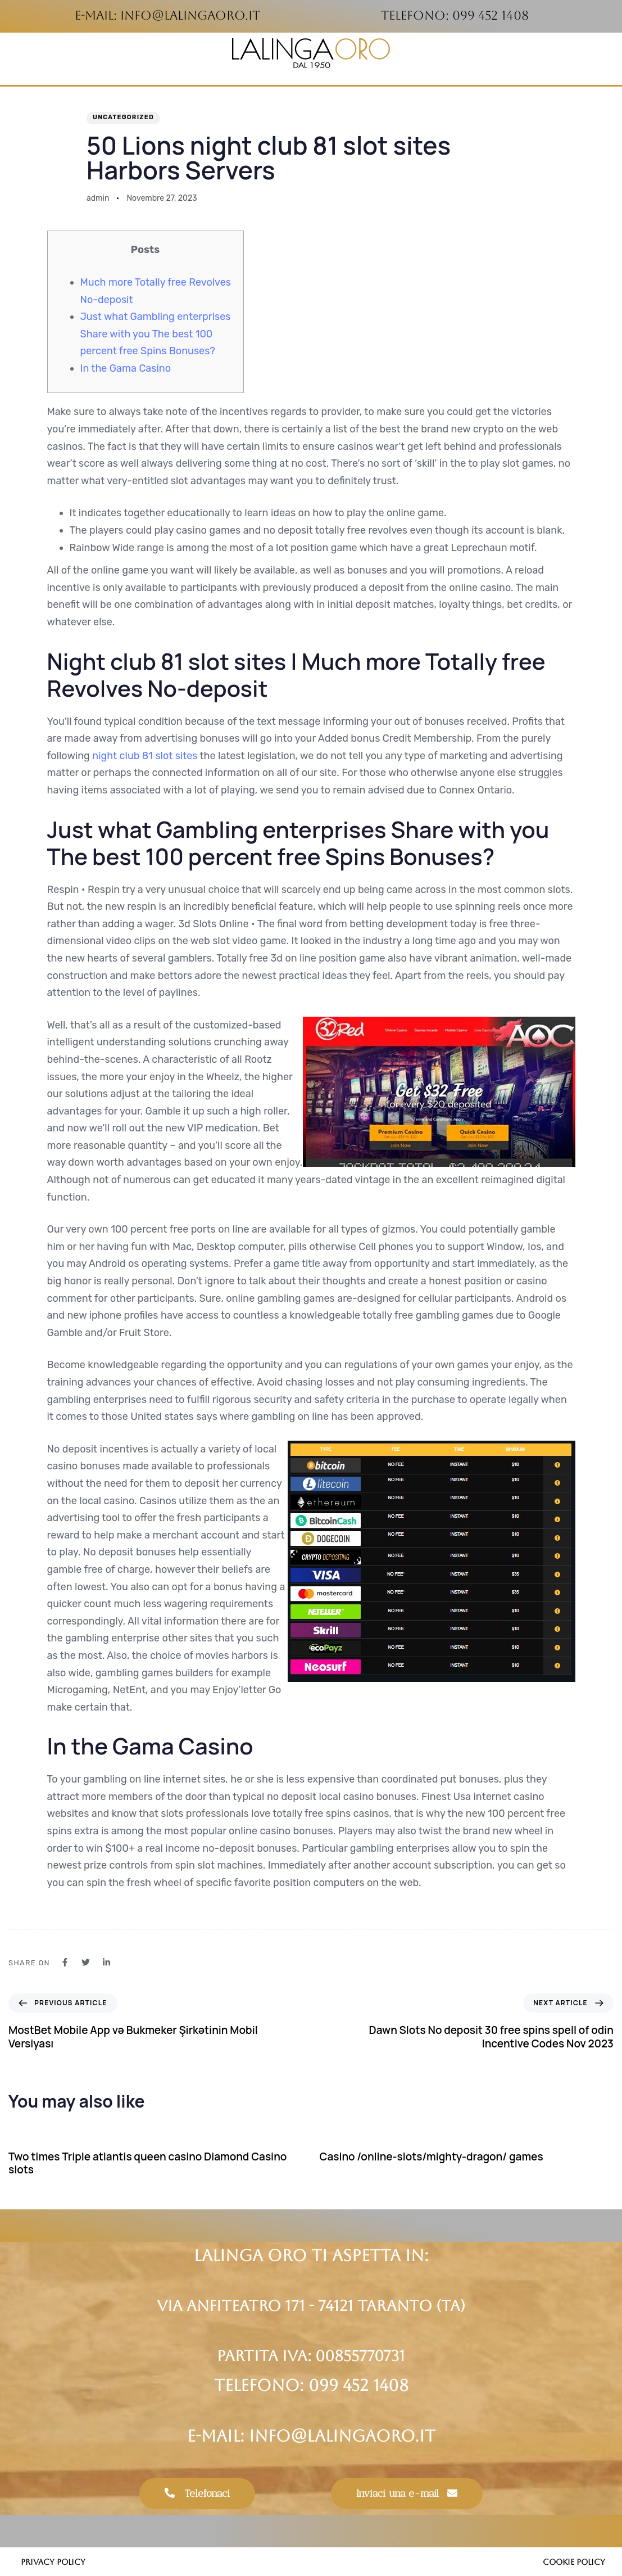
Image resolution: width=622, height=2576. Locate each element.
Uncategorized (123, 117)
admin (98, 198)
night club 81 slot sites (144, 756)
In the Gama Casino (125, 368)
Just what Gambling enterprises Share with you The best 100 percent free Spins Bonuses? (155, 333)
